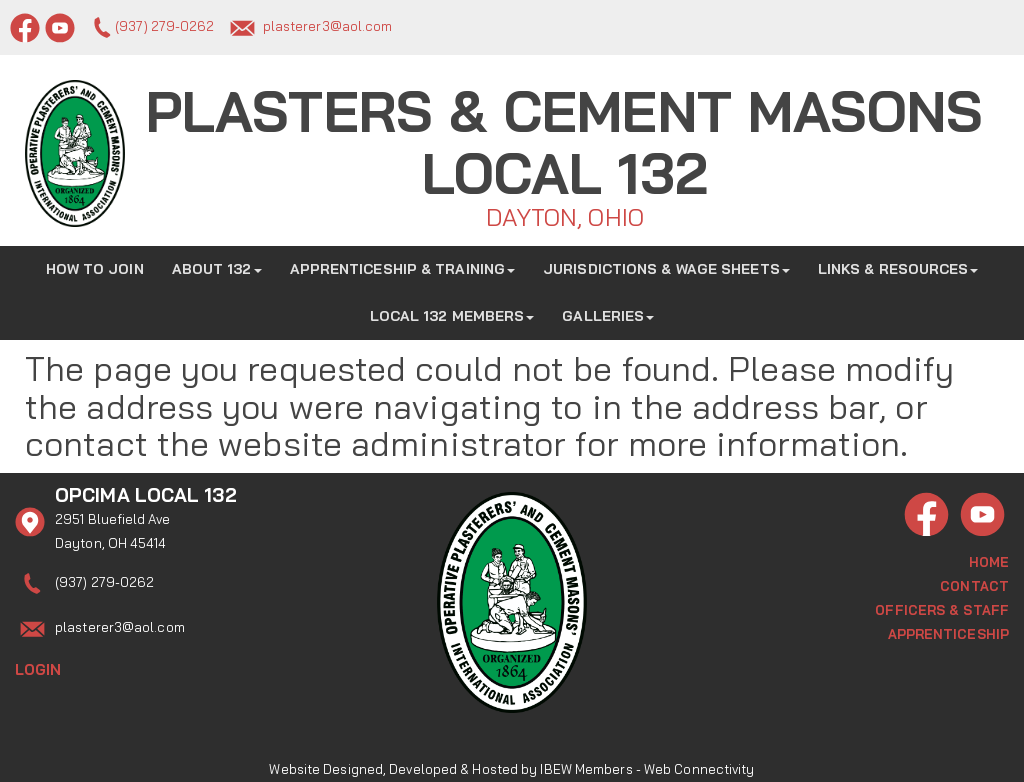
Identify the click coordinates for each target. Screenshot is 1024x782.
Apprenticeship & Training (403, 268)
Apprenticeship (948, 632)
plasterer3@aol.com (328, 26)
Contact (974, 584)
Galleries (608, 315)
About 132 (217, 268)
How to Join (95, 268)
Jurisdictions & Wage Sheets (666, 268)
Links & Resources (898, 268)
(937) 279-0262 (164, 26)
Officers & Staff (942, 608)
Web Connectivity (699, 757)
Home (989, 560)
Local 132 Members (452, 315)
